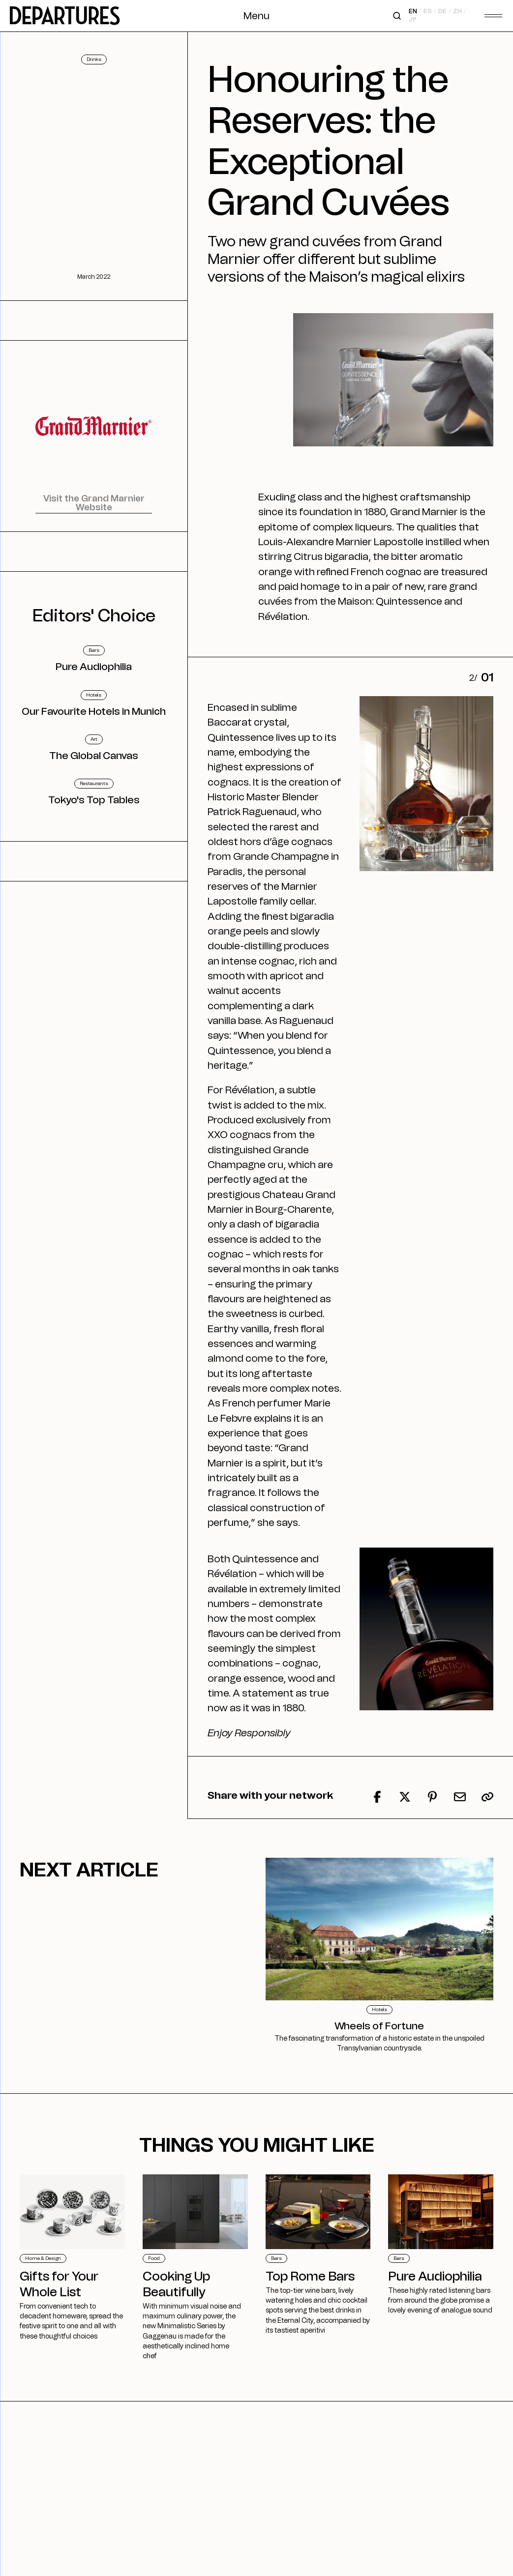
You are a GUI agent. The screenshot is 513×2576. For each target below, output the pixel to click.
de (442, 11)
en (414, 11)
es (428, 11)
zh (457, 11)
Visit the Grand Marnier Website (94, 503)
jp (413, 19)
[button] (487, 1797)
